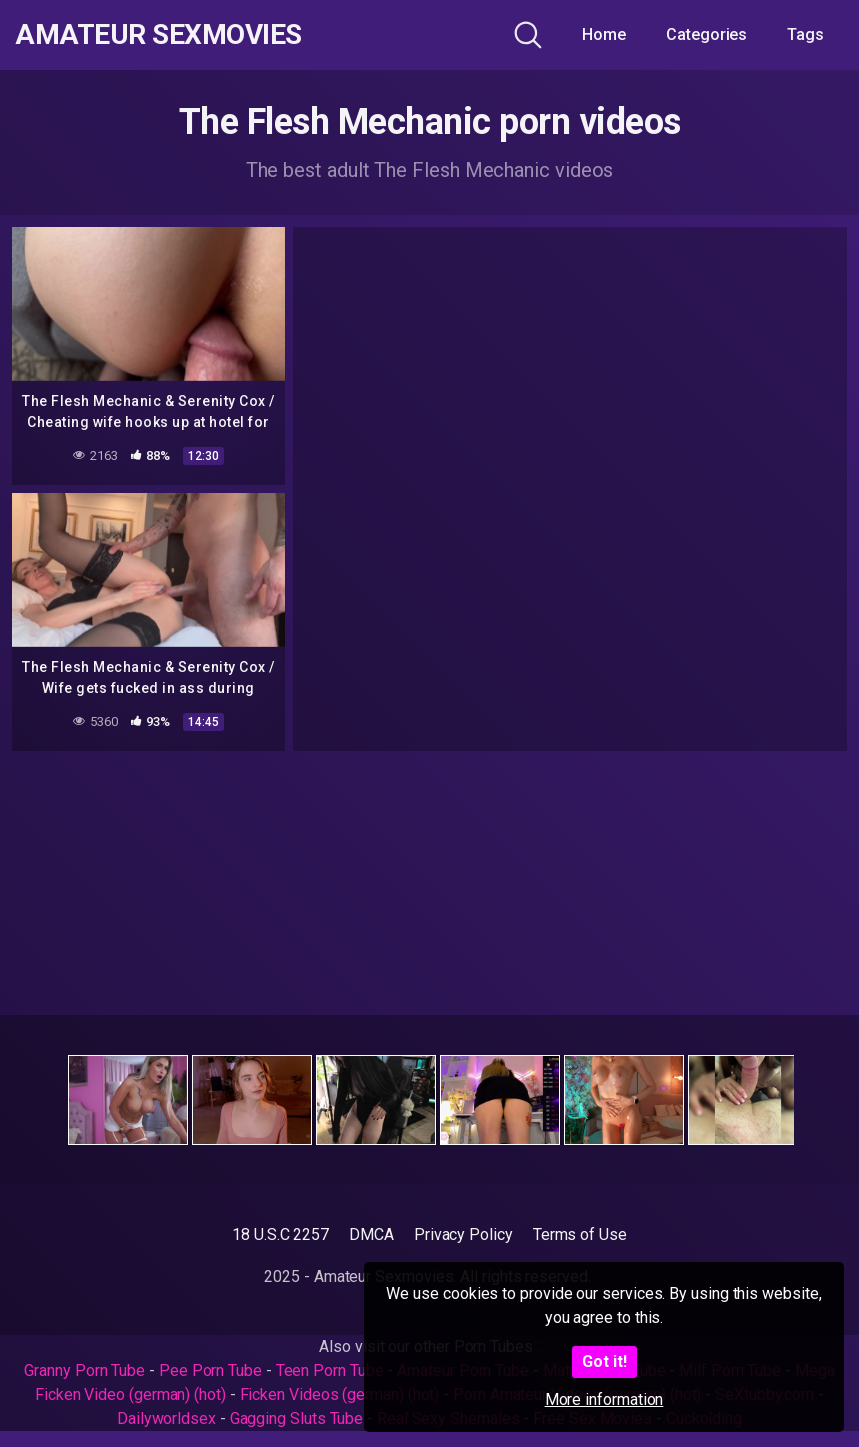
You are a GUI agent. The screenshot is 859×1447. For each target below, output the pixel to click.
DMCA (371, 1234)
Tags (805, 34)
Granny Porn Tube (84, 1370)
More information (604, 1399)
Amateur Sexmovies (158, 35)
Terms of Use (580, 1234)
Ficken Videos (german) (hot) (340, 1394)
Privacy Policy (463, 1234)
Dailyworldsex (166, 1418)
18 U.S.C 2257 (280, 1234)
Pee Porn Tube (210, 1370)
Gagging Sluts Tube (297, 1418)
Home (604, 34)
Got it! (604, 1361)
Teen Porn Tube (330, 1370)
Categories (706, 34)
